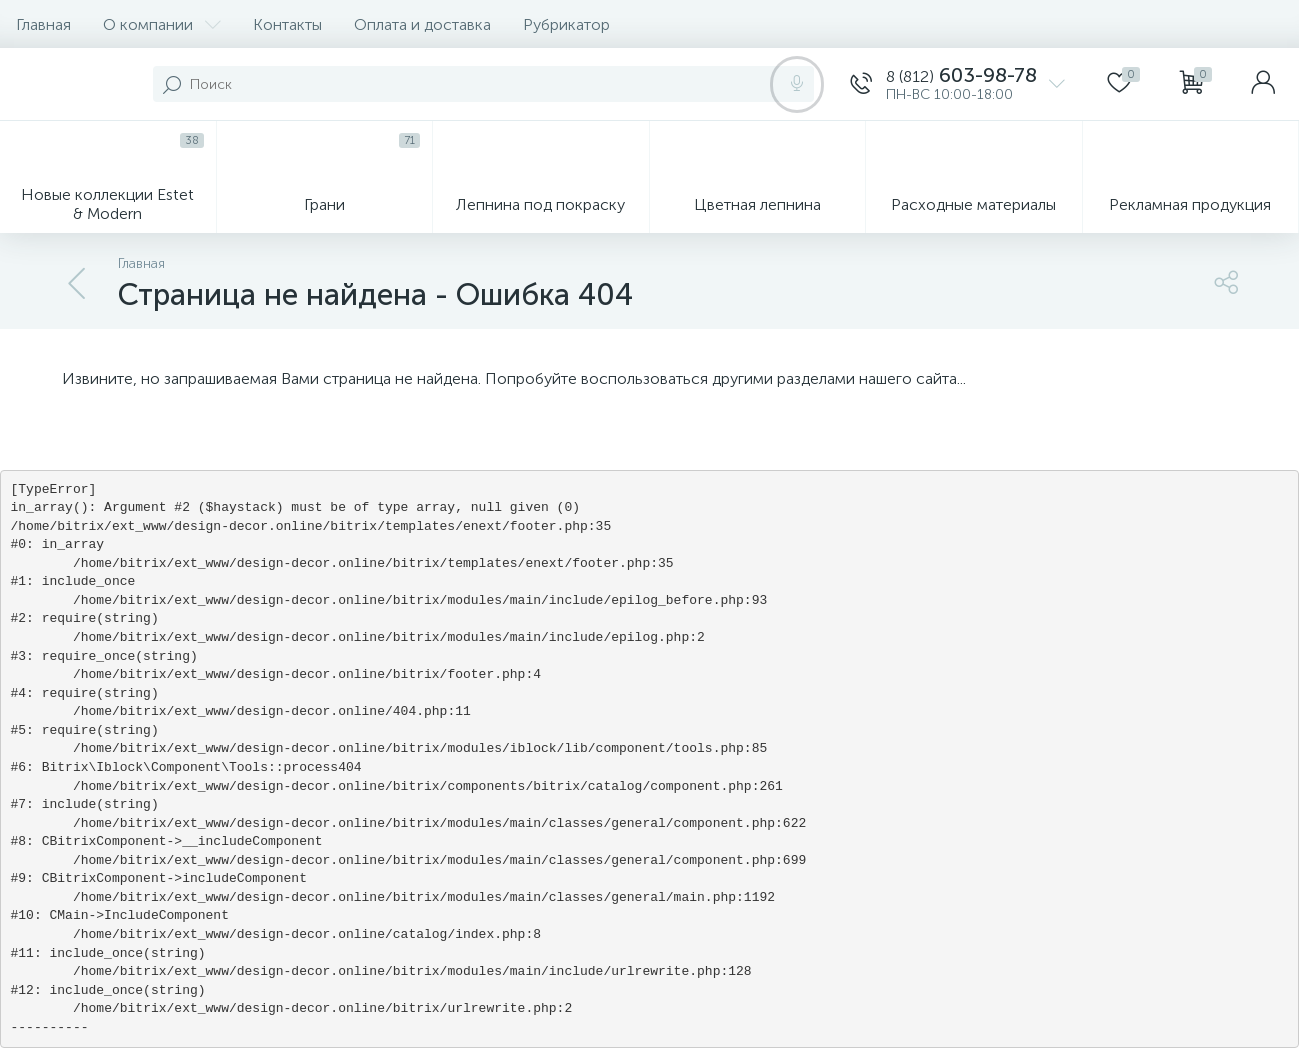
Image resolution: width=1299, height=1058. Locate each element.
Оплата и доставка (422, 24)
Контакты (287, 24)
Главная (43, 24)
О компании (162, 24)
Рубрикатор (566, 24)
